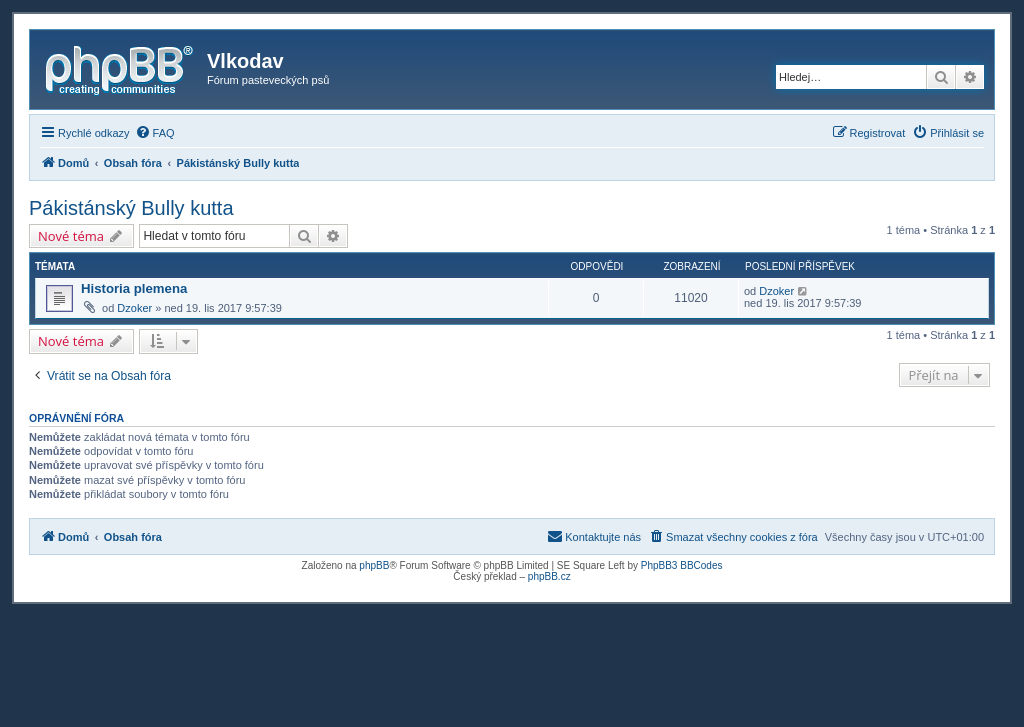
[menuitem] (155, 133)
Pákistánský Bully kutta (131, 208)
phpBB (374, 565)
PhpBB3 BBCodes (682, 565)
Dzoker (134, 308)
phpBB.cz (549, 576)
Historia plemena (134, 288)
